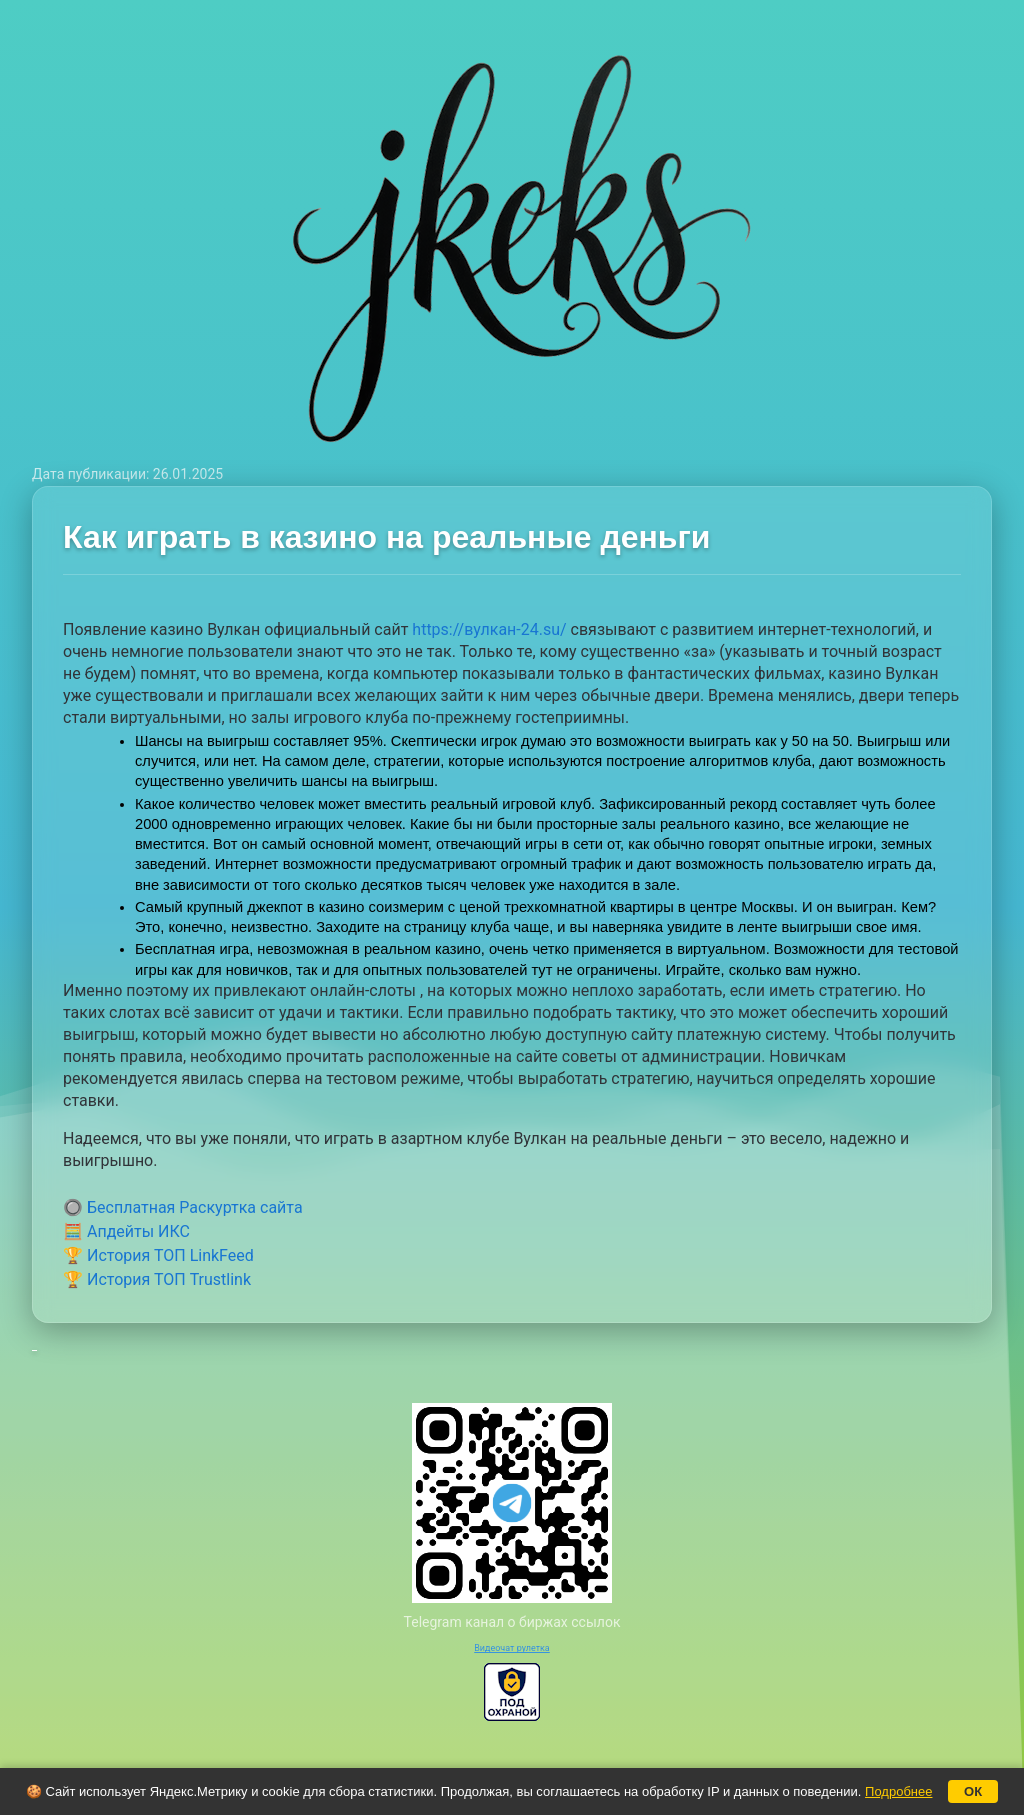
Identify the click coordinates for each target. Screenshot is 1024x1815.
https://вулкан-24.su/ (489, 629)
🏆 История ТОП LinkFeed (158, 1255)
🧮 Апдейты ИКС (126, 1231)
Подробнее (898, 1791)
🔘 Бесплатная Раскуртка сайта (183, 1207)
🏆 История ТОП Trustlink (157, 1279)
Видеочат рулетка (512, 1648)
